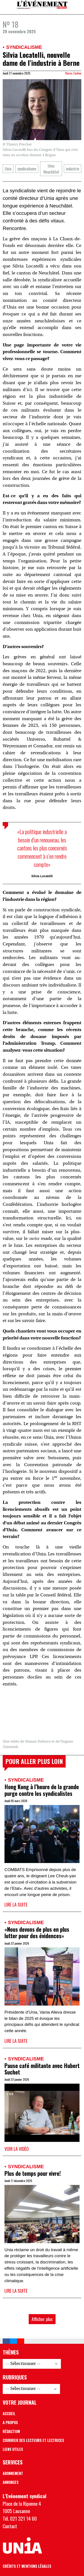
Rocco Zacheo (73, 73)
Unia (8, 169)
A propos (10, 2422)
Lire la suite (16, 1904)
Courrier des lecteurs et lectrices (33, 2440)
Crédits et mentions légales (27, 2566)
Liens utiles (13, 2449)
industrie (72, 169)
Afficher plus (42, 2319)
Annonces (11, 2482)
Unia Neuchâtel (51, 169)
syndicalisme (26, 169)
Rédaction (11, 2431)
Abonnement (13, 2473)
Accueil (9, 2413)
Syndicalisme (24, 47)
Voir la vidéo (16, 2148)
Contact (10, 2526)
